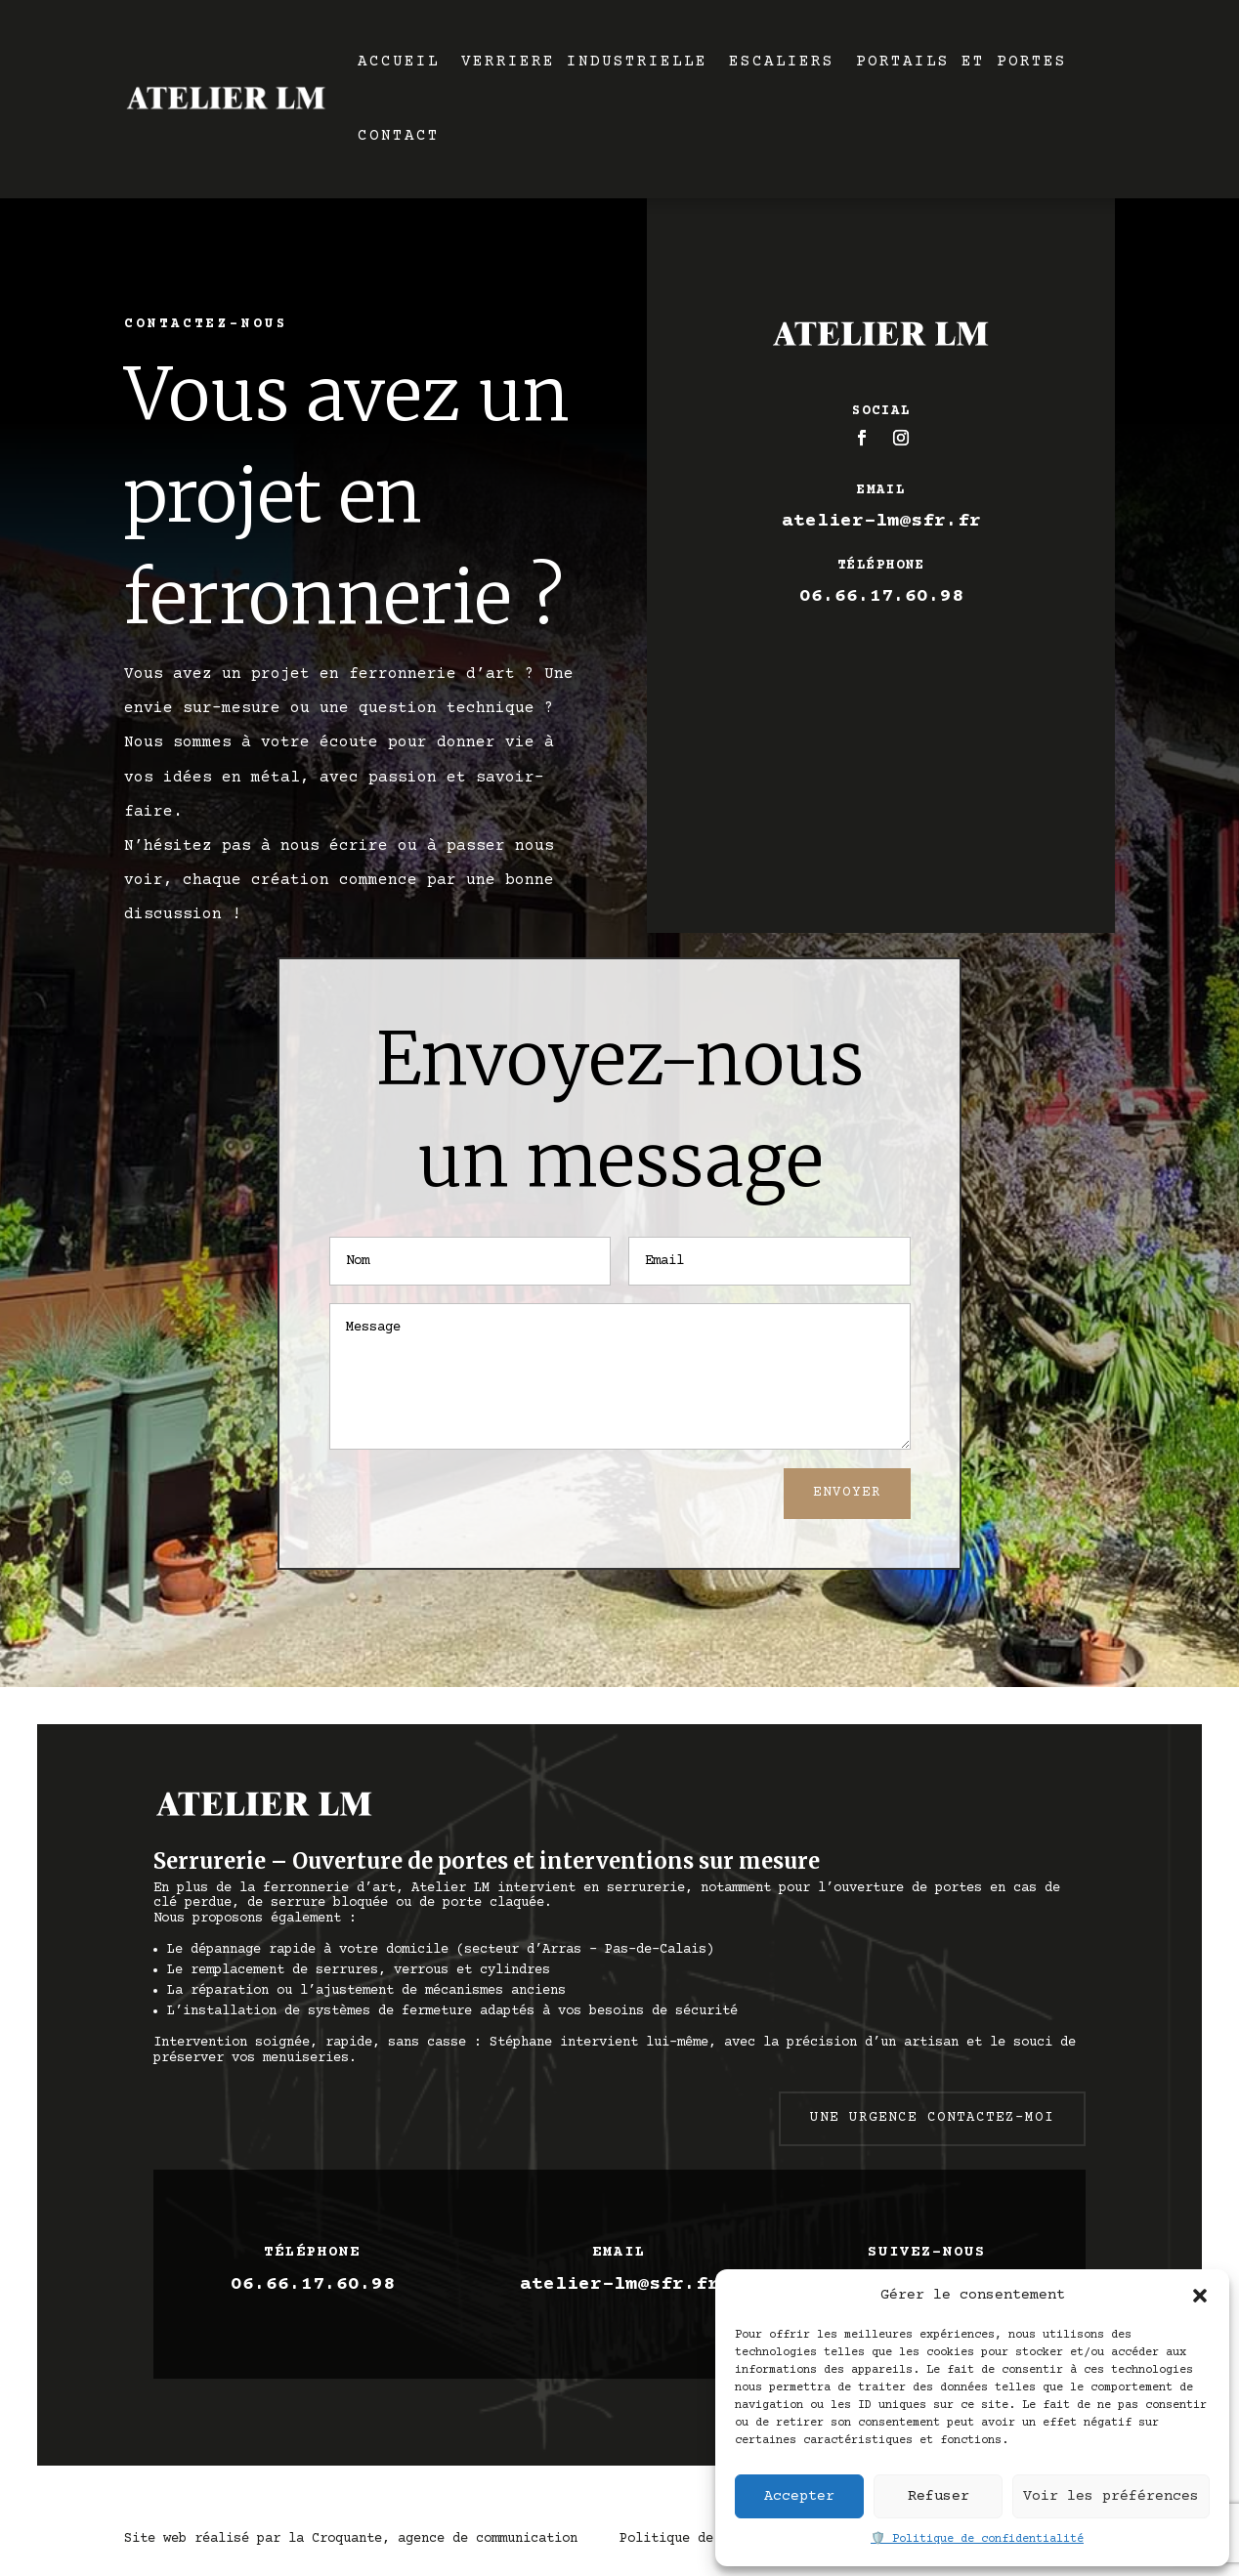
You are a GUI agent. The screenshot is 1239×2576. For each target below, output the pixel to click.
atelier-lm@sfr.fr (881, 521)
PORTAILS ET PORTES (961, 61)
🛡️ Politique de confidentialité (977, 2539)
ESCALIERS (781, 61)
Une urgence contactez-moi (932, 2118)
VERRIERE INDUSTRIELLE (584, 61)
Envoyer (847, 1492)
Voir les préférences (1111, 2496)
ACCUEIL (399, 61)
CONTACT (399, 136)
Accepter (799, 2496)
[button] (1200, 2295)
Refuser (938, 2496)
